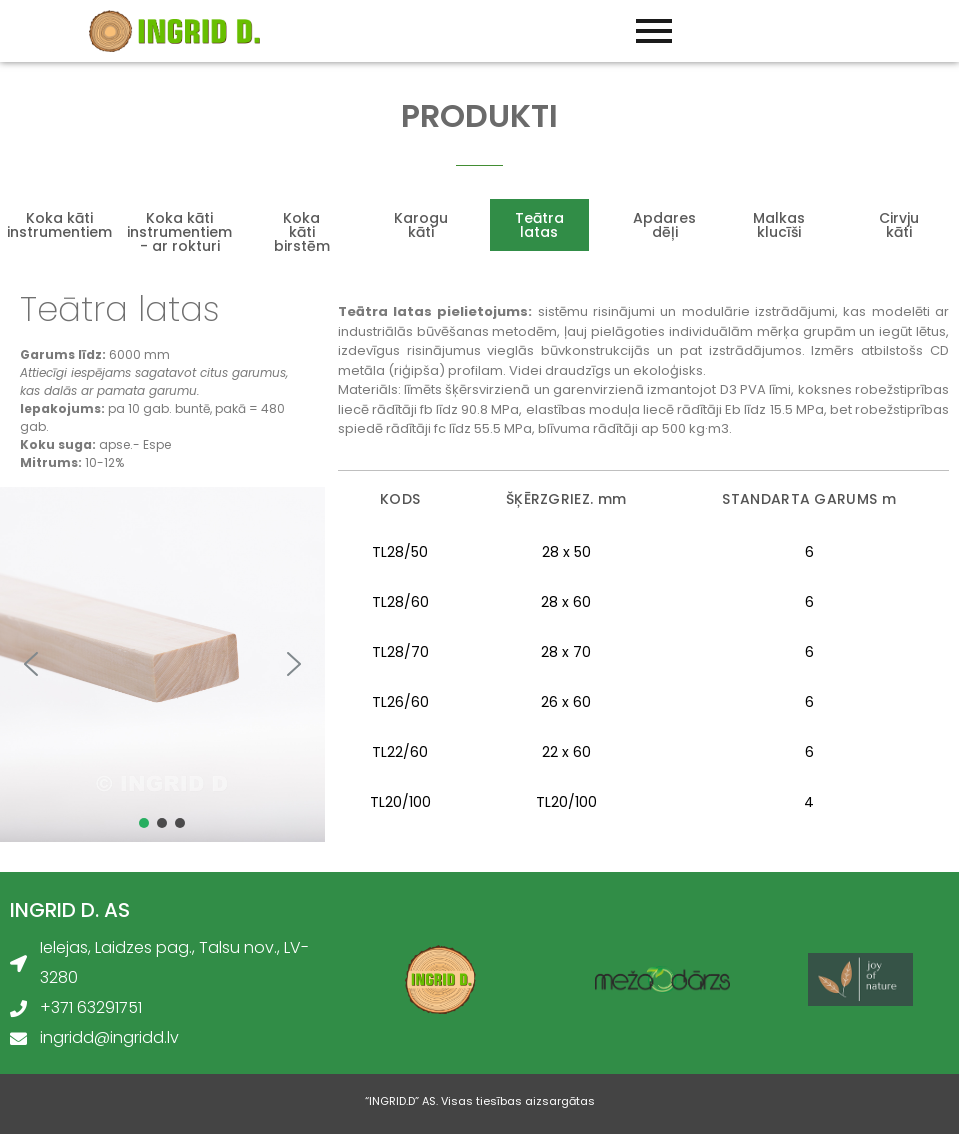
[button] (31, 664)
